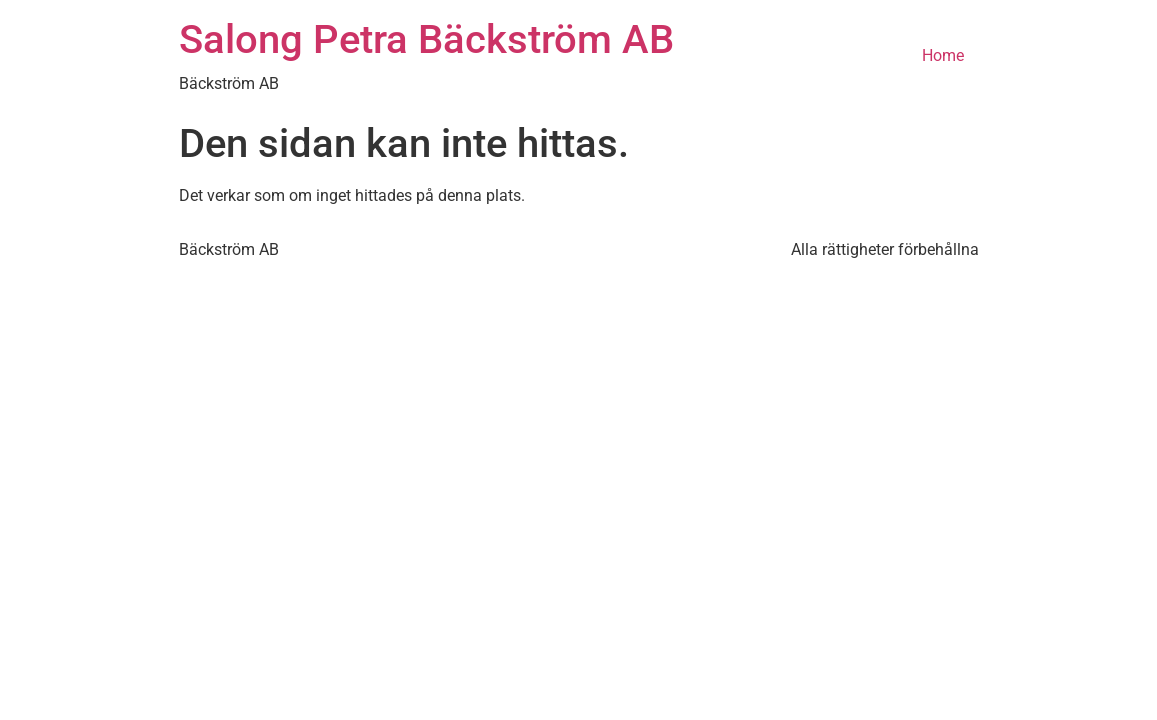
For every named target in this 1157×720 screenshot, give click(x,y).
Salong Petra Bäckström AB (426, 39)
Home (943, 55)
